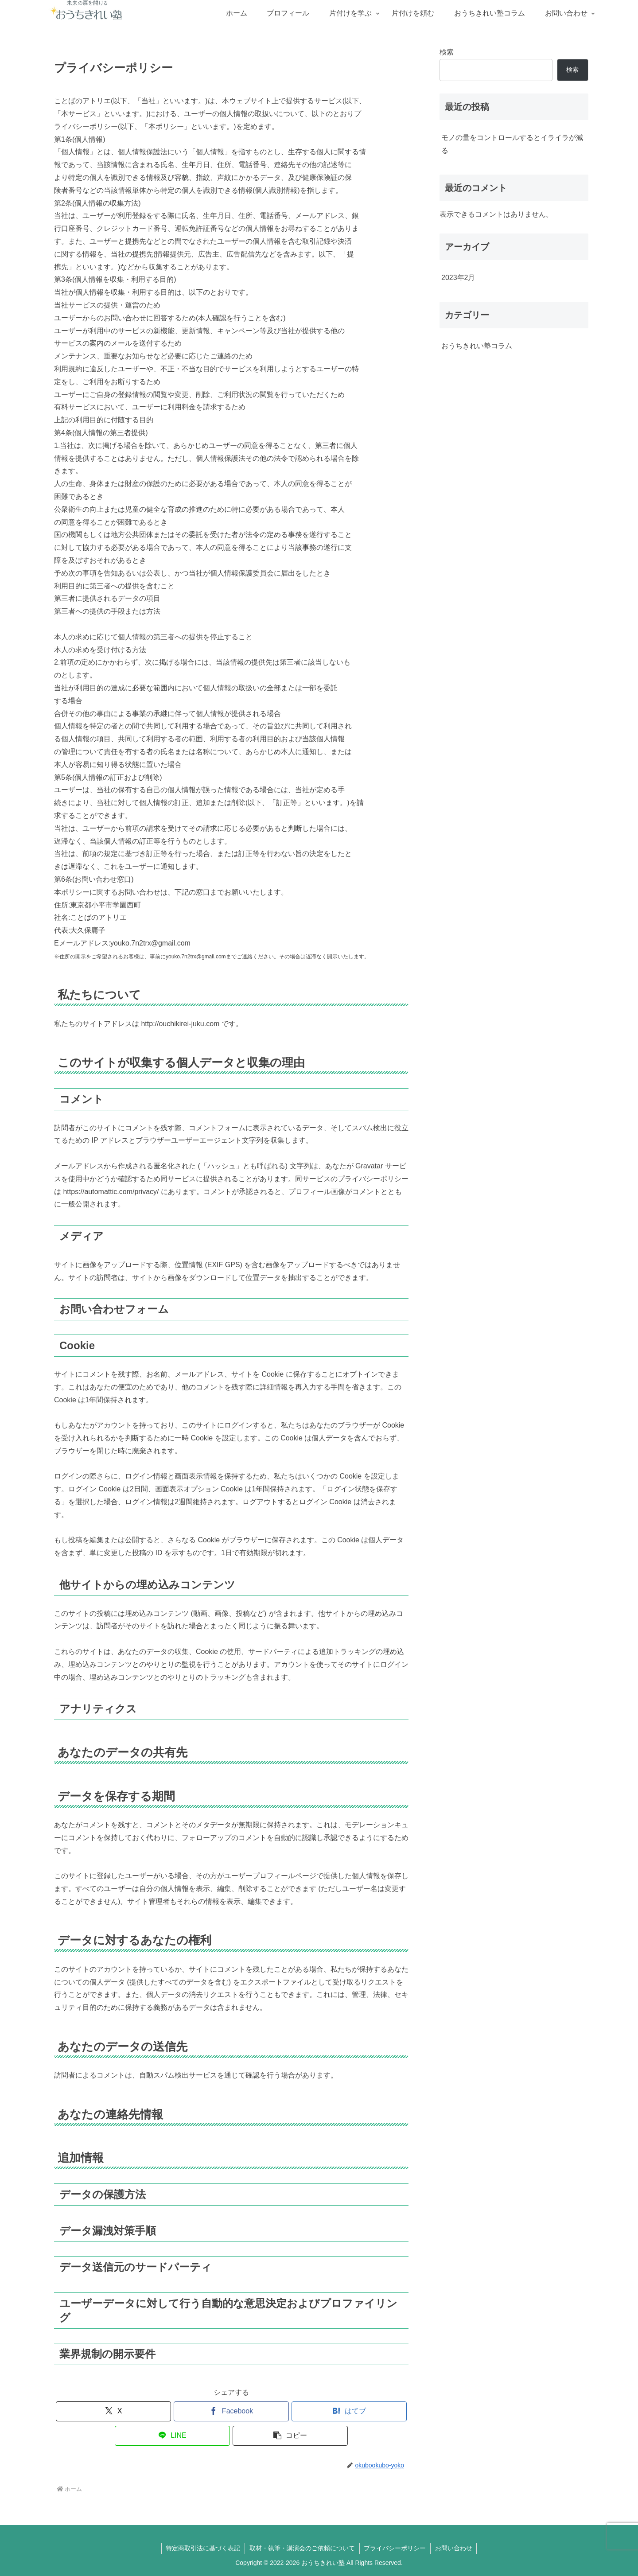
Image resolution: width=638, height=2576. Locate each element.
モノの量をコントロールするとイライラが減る (512, 144)
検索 (447, 52)
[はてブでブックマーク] (349, 2411)
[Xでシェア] (113, 2411)
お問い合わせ (454, 2548)
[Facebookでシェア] (231, 2411)
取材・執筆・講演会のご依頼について (302, 2548)
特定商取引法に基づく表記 (203, 2548)
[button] (290, 2436)
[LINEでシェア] (172, 2436)
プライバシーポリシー (395, 2548)
